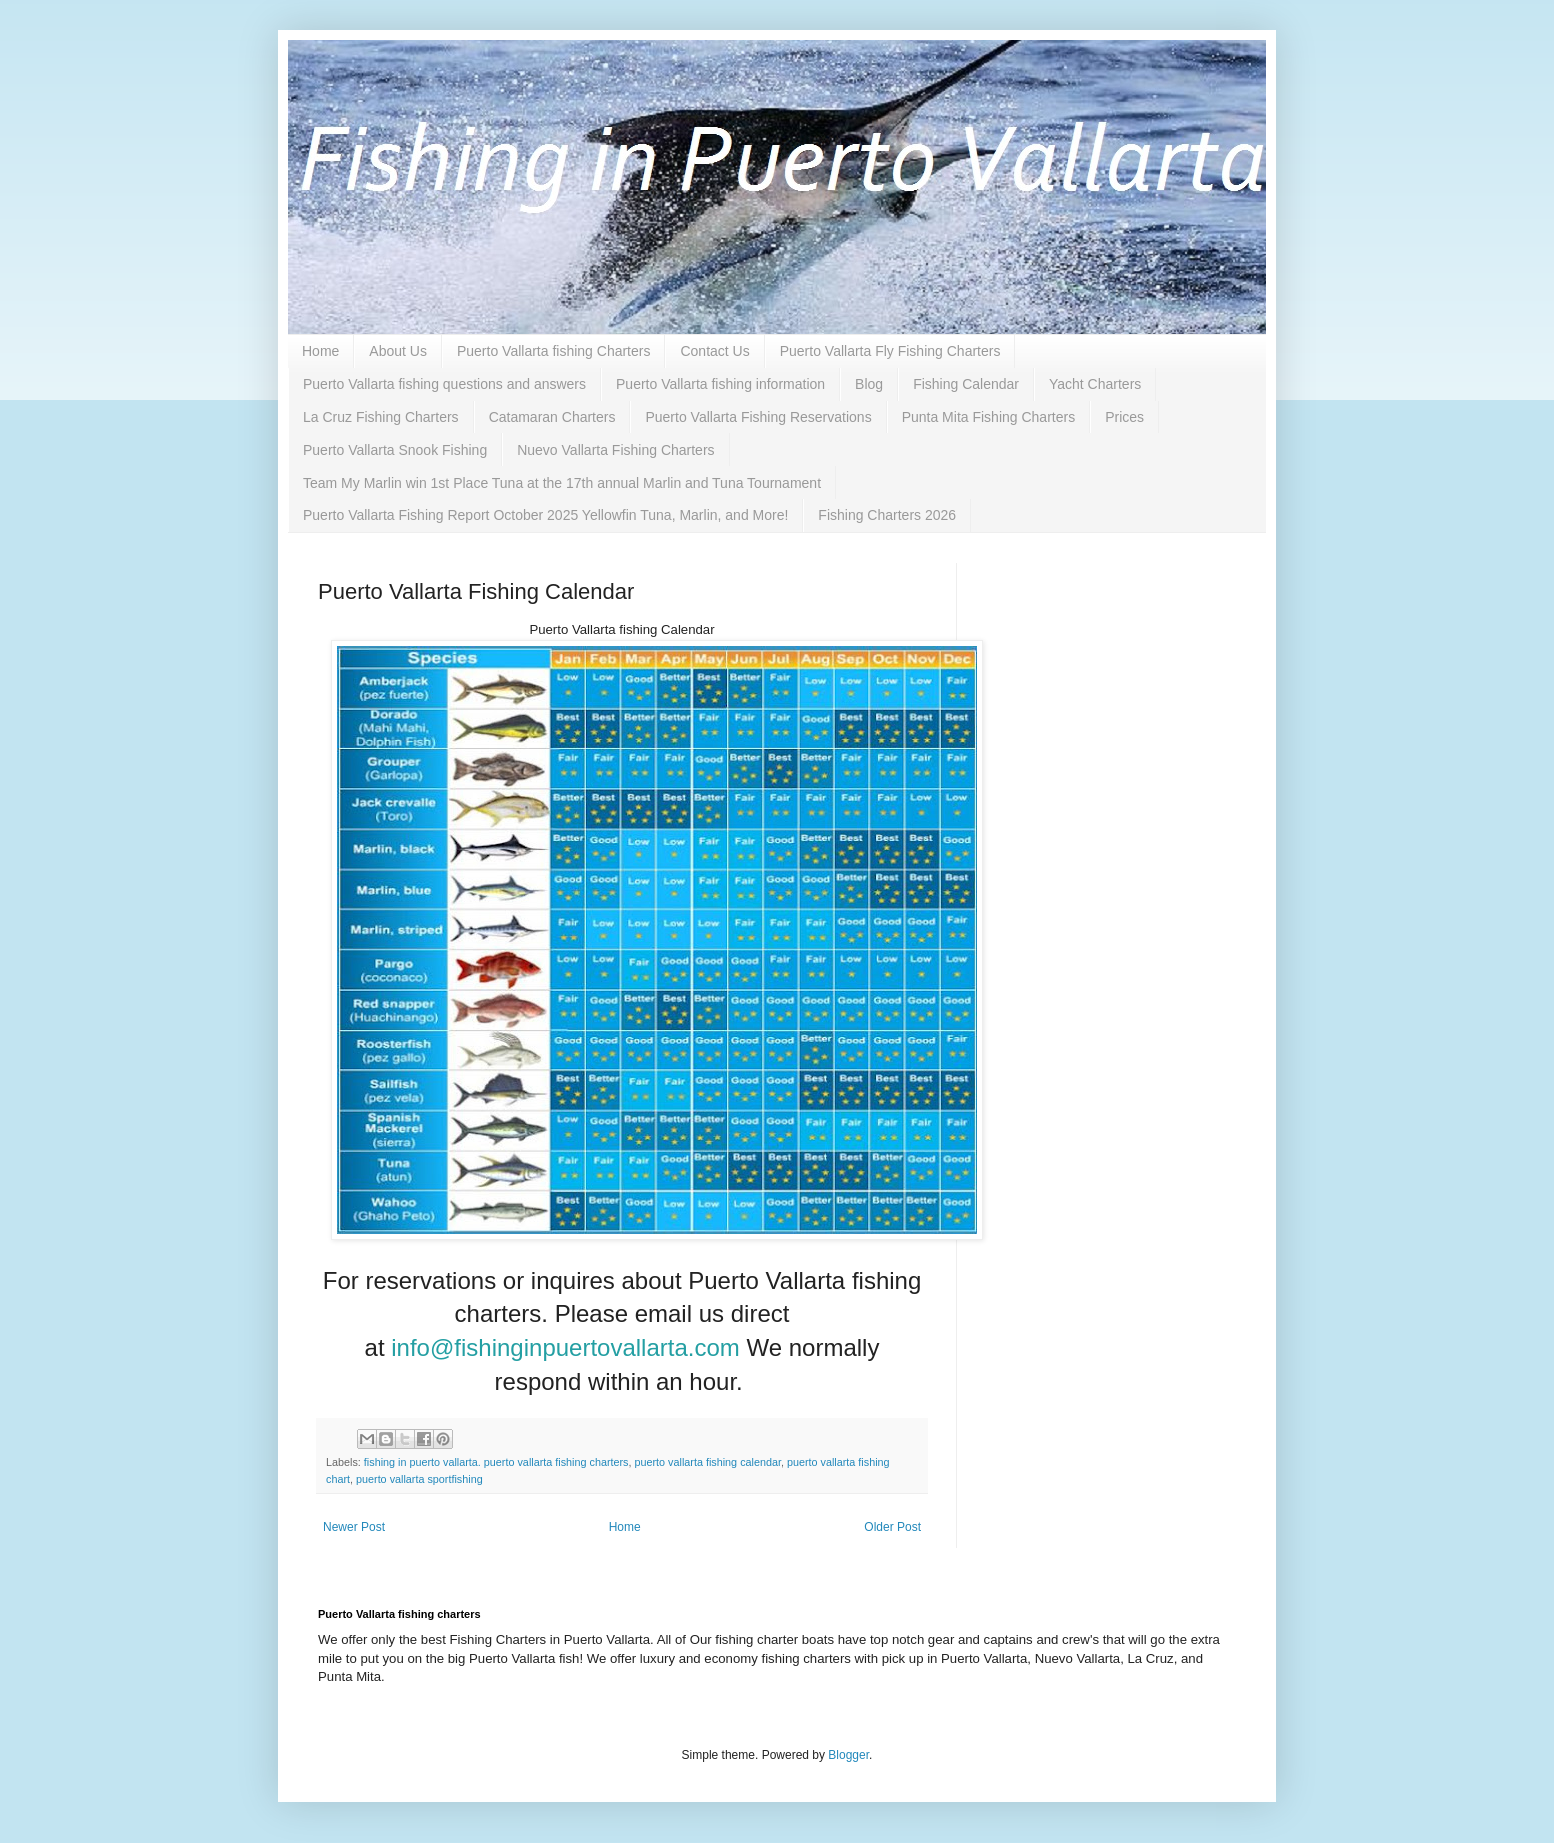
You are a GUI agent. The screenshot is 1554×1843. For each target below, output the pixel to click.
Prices (1124, 417)
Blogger (848, 1755)
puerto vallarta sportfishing (419, 1479)
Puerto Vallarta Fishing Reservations (758, 417)
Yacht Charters (1095, 384)
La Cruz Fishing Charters (381, 417)
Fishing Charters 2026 (887, 515)
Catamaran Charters (552, 417)
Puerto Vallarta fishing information (720, 384)
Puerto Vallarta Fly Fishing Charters (890, 351)
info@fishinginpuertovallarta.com (565, 1347)
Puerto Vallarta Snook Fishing (395, 450)
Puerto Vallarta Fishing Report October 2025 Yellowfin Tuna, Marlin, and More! (545, 515)
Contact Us (714, 351)
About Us (398, 351)
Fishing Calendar (966, 384)
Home (320, 351)
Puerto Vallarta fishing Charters (554, 351)
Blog (869, 384)
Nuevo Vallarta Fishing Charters (615, 450)
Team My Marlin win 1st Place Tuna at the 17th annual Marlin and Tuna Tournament (562, 483)
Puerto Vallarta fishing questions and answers (444, 384)
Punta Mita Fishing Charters (989, 417)
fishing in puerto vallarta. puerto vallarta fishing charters (496, 1462)
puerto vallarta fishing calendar (708, 1462)
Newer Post (354, 1527)
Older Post (892, 1527)
